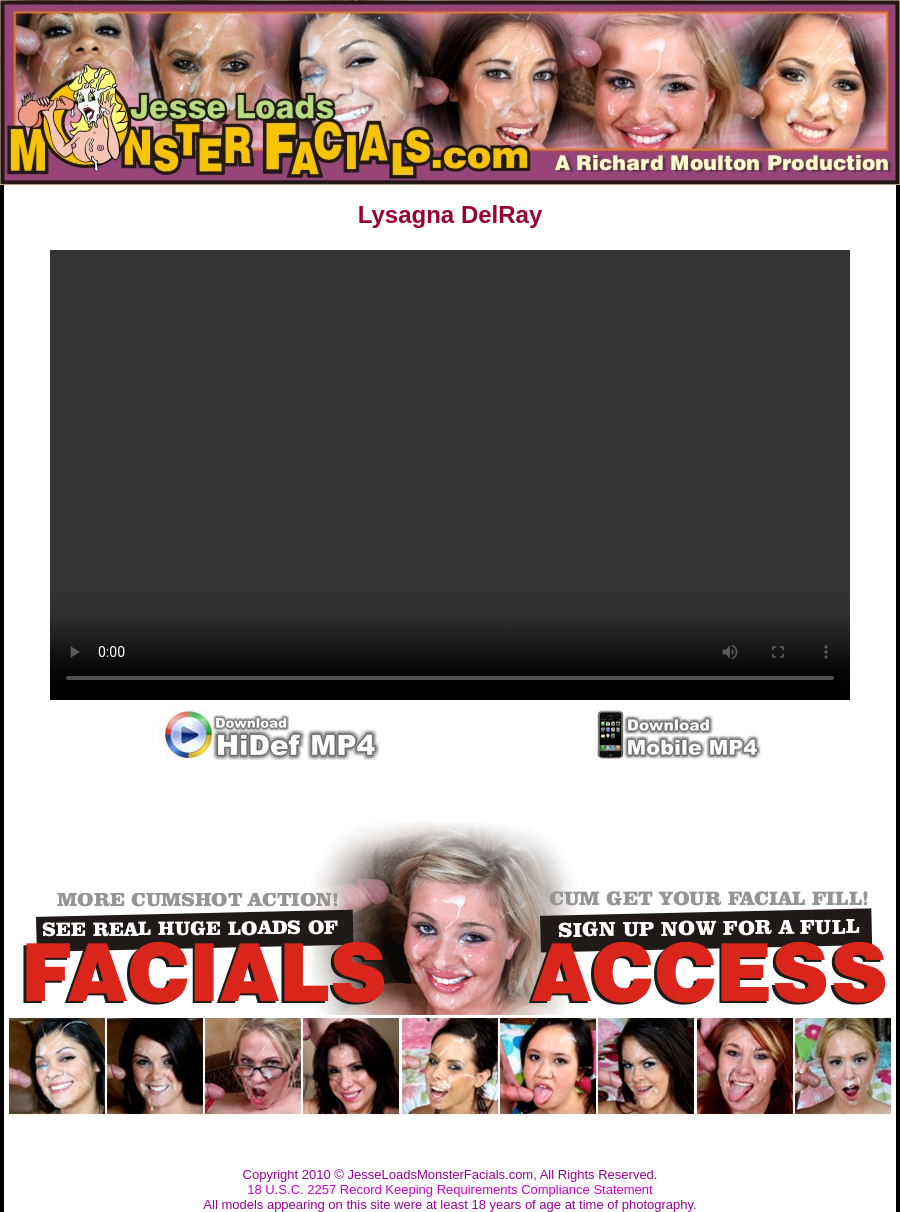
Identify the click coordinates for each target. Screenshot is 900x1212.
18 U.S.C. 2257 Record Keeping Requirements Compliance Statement (449, 1189)
